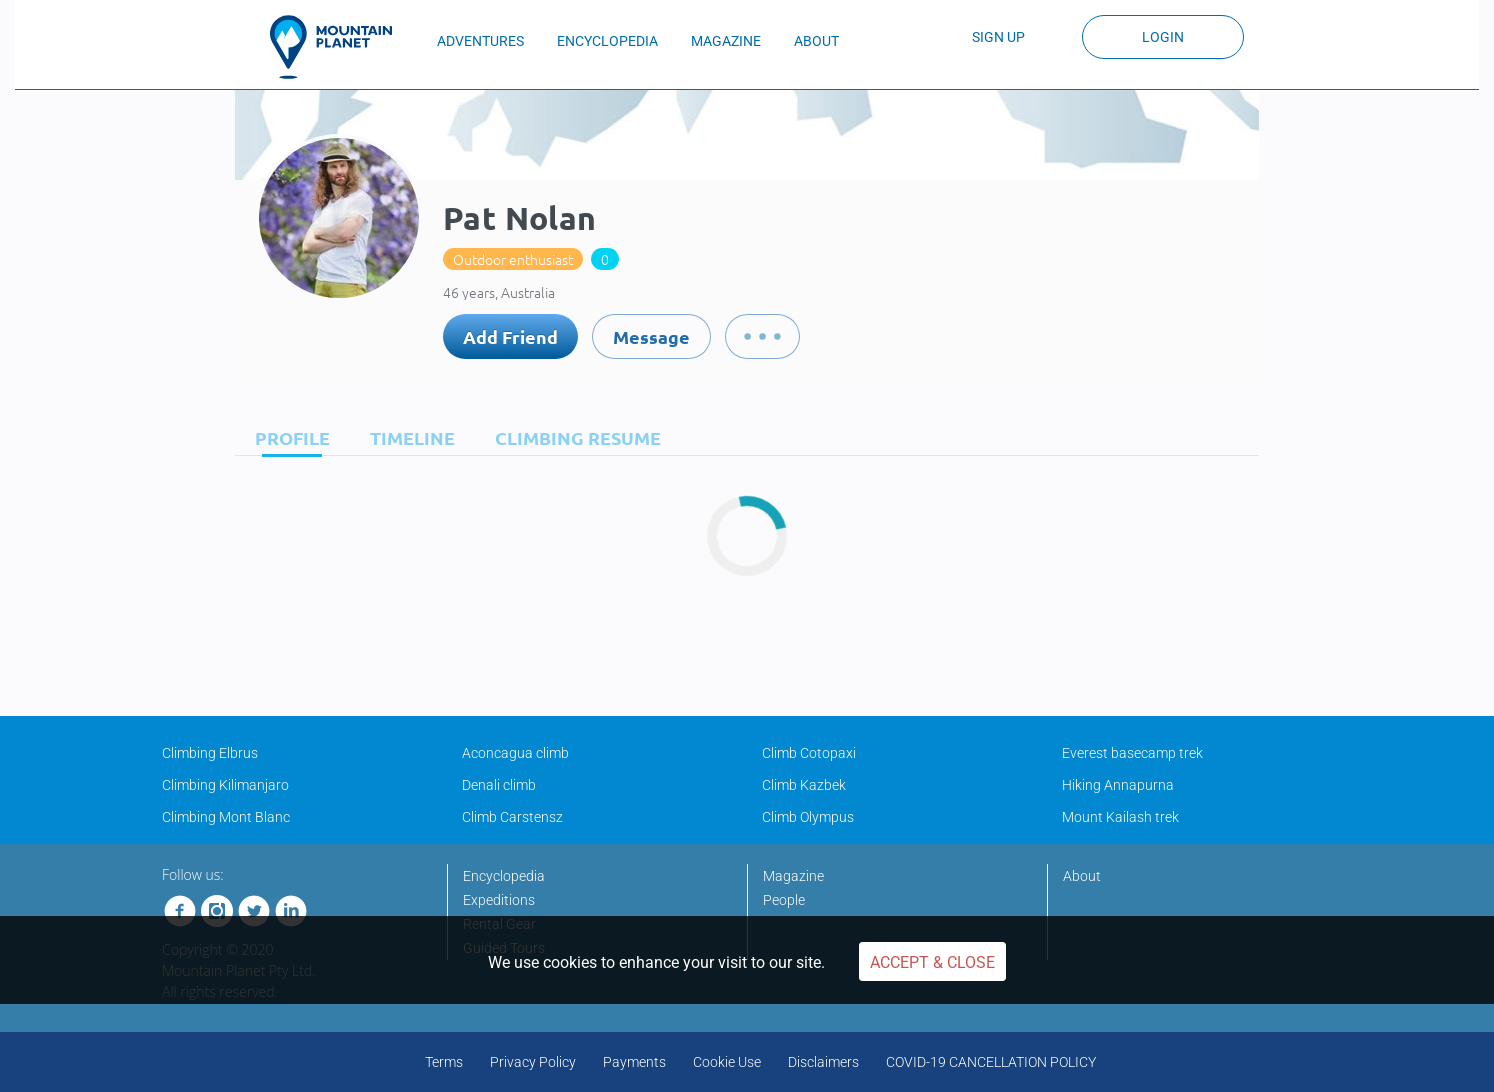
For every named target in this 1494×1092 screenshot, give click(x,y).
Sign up (998, 37)
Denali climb (499, 785)
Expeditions (499, 900)
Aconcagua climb (515, 753)
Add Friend (510, 336)
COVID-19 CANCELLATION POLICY (991, 1062)
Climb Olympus (808, 817)
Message (651, 336)
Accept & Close (932, 962)
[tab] (287, 437)
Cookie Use (727, 1062)
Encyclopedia (504, 876)
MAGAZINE (726, 41)
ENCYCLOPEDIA (607, 41)
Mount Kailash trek (1120, 817)
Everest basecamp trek (1132, 753)
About (1082, 876)
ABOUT (816, 41)
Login (1163, 37)
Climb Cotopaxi (809, 753)
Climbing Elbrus (210, 753)
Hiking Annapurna (1118, 785)
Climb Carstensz (512, 817)
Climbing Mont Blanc (226, 817)
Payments (634, 1062)
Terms (444, 1062)
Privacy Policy (533, 1062)
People (784, 900)
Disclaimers (823, 1062)
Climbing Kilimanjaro (225, 785)
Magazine (793, 876)
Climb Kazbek (804, 785)
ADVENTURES (480, 41)
